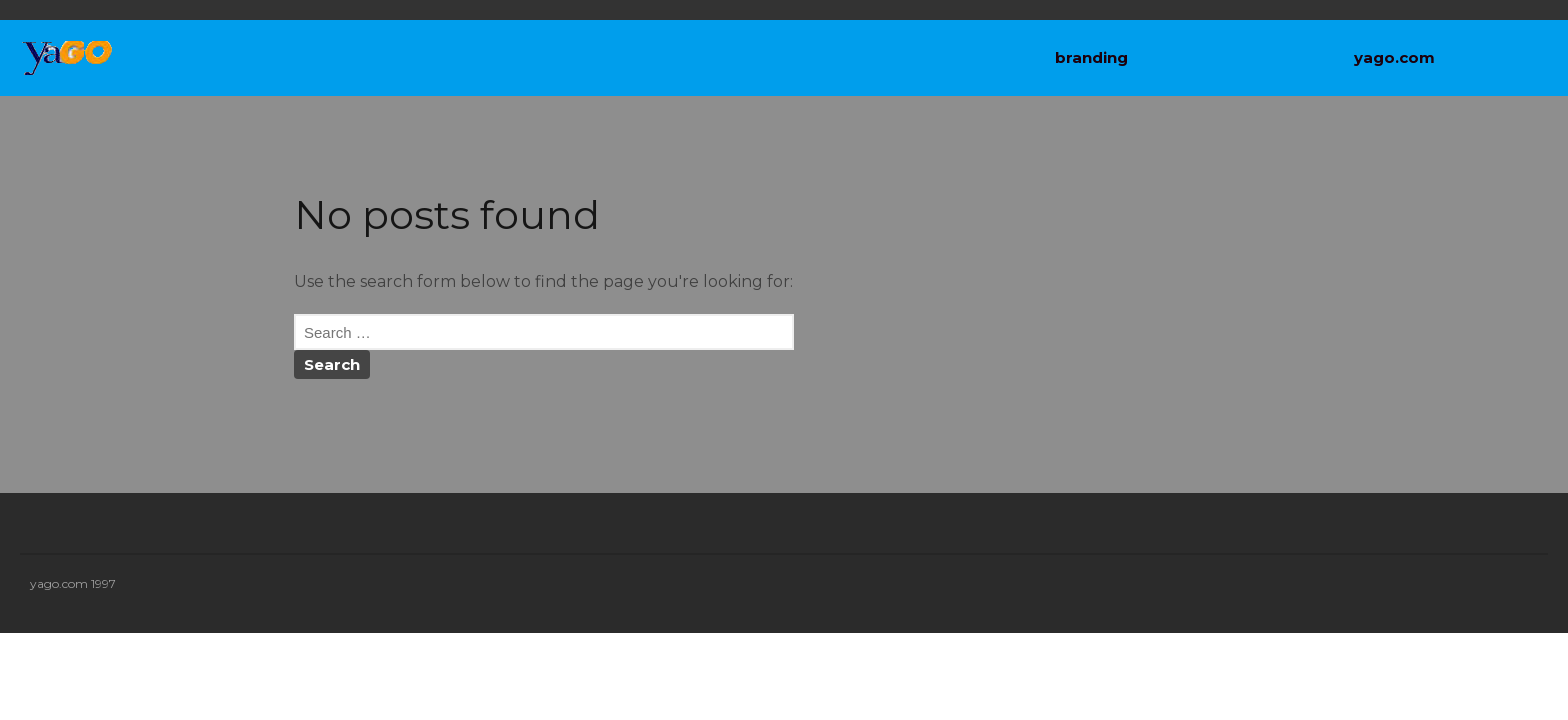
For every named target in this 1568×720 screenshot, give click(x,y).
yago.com (1394, 57)
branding (1091, 57)
